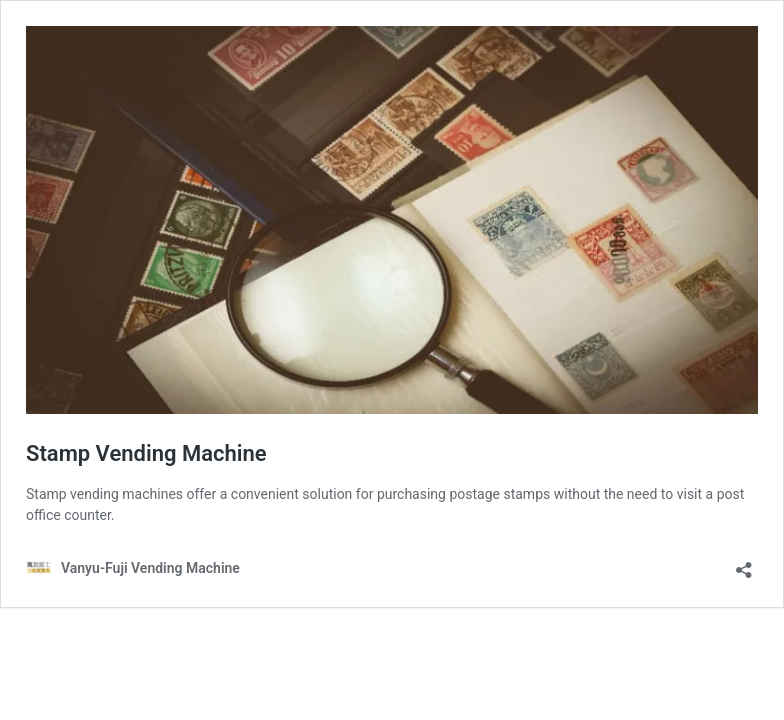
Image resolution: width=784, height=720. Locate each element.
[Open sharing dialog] (744, 563)
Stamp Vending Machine (146, 453)
